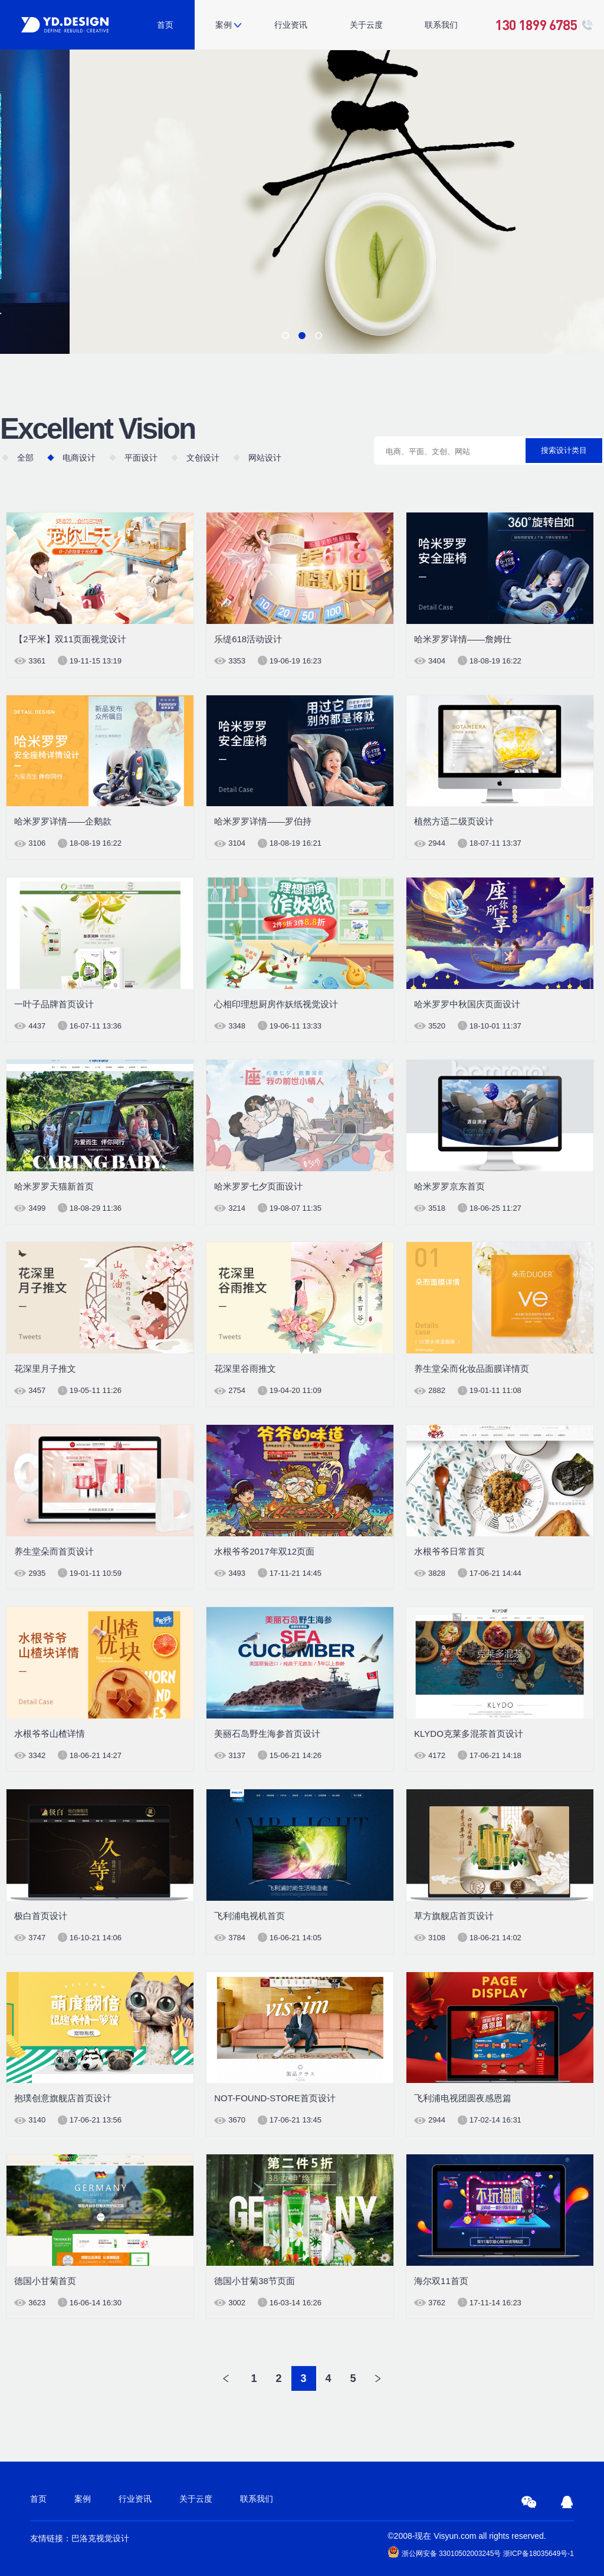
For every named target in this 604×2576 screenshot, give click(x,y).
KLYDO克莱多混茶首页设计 (468, 1734)
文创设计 (202, 457)
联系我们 (441, 24)
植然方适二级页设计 (454, 821)
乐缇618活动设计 (248, 639)
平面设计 (140, 457)
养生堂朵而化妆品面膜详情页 (471, 1368)
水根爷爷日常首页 (449, 1551)
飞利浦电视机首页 (249, 1916)
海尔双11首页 (441, 2281)
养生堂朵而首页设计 (54, 1551)
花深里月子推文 (45, 1368)
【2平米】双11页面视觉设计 (70, 639)
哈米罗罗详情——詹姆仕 (462, 639)
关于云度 (366, 24)
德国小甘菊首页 (45, 2281)
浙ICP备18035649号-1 (538, 2553)
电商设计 (79, 457)
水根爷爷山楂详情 (49, 1734)
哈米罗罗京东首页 (449, 1186)
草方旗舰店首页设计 (454, 1916)
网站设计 (264, 457)
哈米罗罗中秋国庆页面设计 (467, 1004)
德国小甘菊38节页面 (254, 2281)
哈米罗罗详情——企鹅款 (62, 821)
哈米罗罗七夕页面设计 (258, 1186)
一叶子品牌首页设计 (54, 1004)
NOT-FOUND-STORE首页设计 (275, 2098)
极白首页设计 (40, 1916)
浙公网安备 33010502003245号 (444, 2552)
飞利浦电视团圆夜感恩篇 (462, 2098)
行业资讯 (290, 24)
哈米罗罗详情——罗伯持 (262, 821)
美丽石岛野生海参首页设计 (267, 1734)
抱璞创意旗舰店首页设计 (62, 2098)
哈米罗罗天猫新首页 (54, 1186)
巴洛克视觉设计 (100, 2538)
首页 (165, 24)
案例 (223, 24)
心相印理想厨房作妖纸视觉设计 (276, 1004)
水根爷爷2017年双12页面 (264, 1551)
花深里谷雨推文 (245, 1368)
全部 (25, 457)
